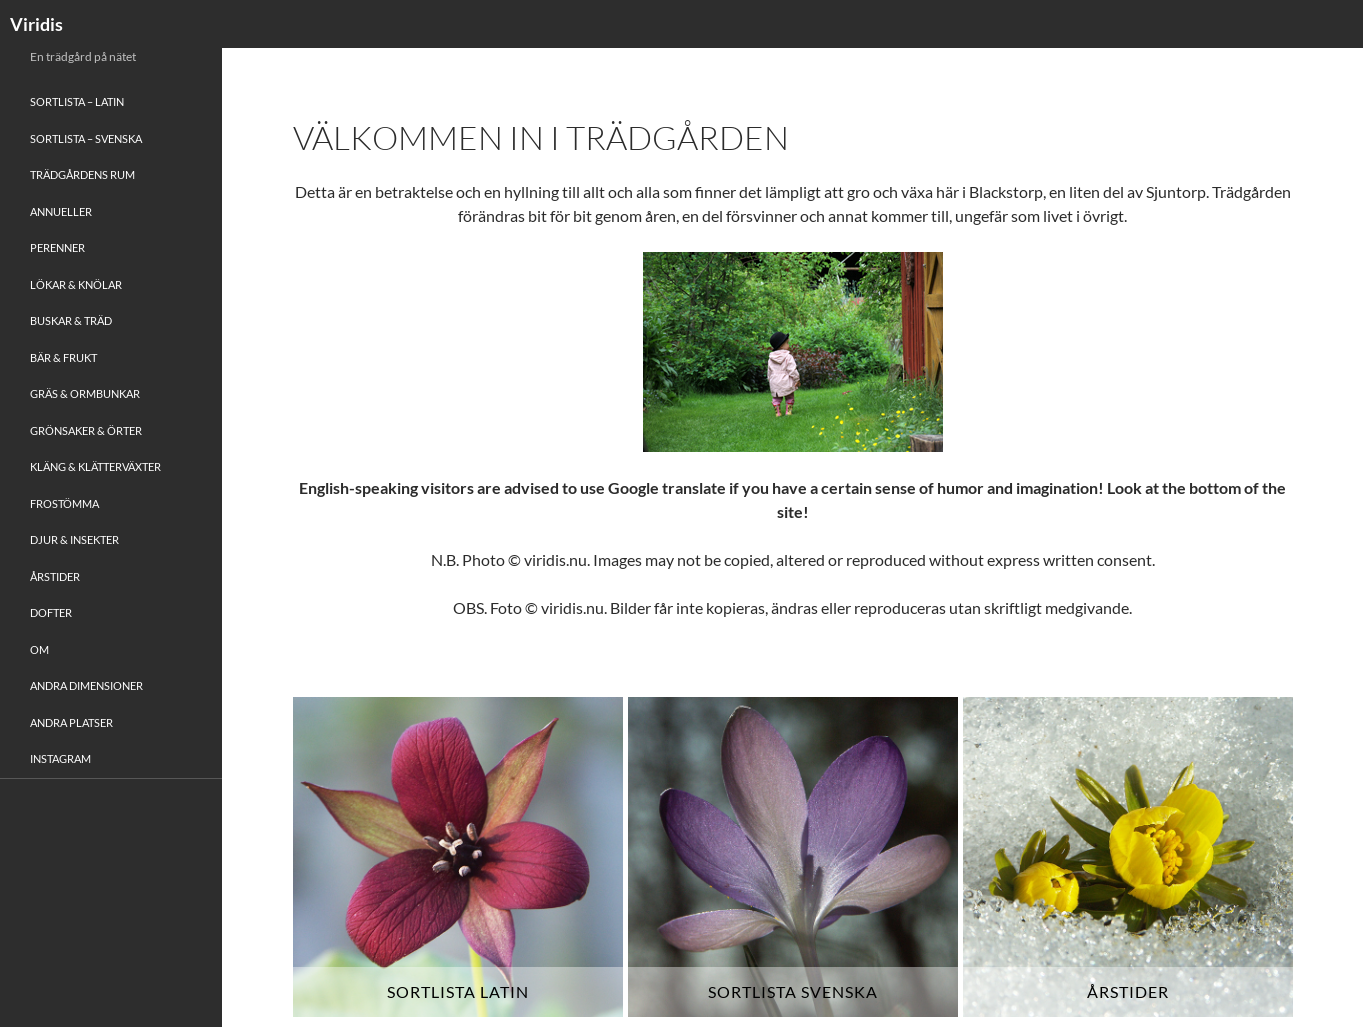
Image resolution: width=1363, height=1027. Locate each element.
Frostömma (64, 503)
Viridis (36, 24)
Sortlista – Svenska (86, 138)
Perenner (57, 247)
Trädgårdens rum (82, 174)
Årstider (55, 576)
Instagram (60, 758)
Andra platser (71, 722)
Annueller (61, 211)
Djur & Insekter (74, 539)
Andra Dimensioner (86, 685)
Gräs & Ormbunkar (85, 393)
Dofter (51, 612)
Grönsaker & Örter (86, 430)
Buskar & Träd (71, 320)
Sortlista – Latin (77, 101)
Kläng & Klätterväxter (95, 466)
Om (39, 649)
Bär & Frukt (63, 357)
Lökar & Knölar (76, 284)
